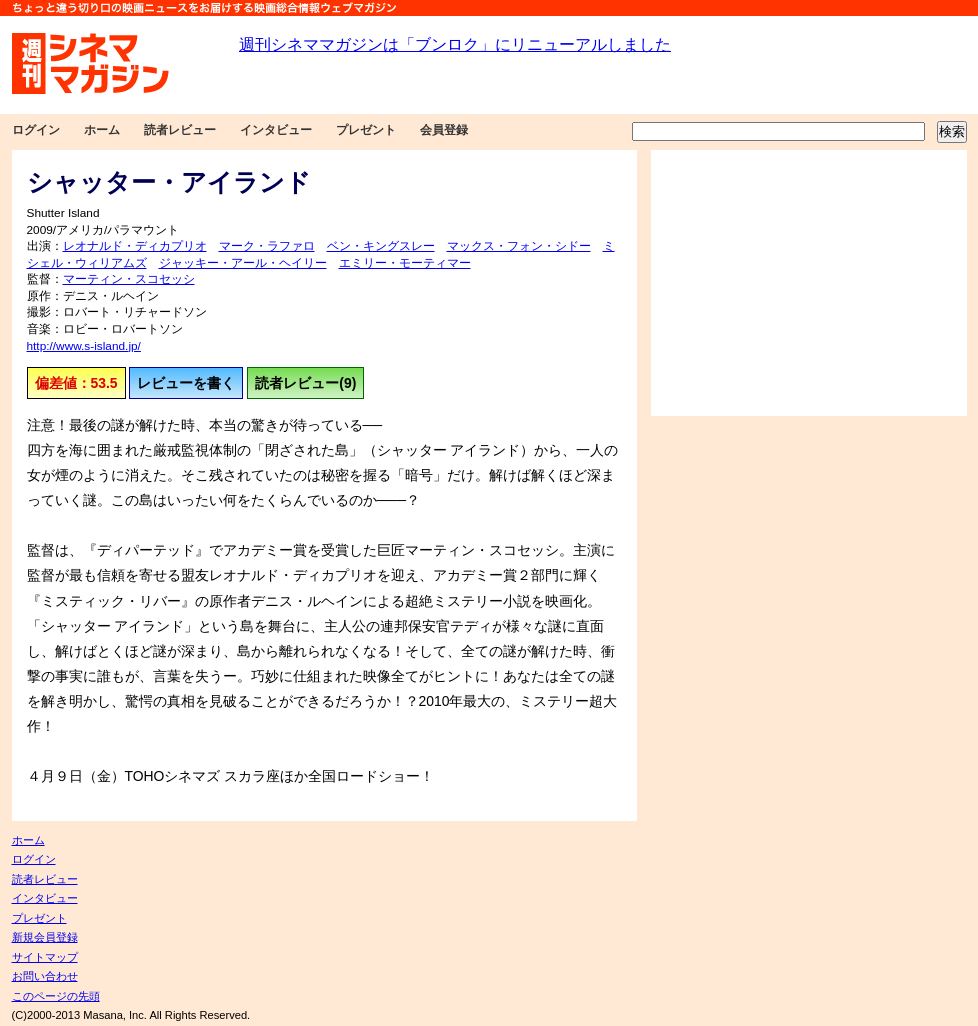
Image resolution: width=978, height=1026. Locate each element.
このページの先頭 (56, 996)
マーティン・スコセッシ (129, 279)
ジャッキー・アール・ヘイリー (243, 263)
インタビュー (276, 130)
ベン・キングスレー (381, 246)
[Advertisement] (809, 283)
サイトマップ (45, 957)
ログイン (36, 130)
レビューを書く (186, 383)
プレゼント (366, 130)
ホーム (102, 130)
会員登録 (444, 130)
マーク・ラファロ (267, 246)
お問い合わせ (45, 976)
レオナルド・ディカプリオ (135, 246)
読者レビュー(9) (305, 383)
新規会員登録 (45, 937)
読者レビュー (180, 130)
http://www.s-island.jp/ (84, 346)
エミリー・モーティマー (405, 263)
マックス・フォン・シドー (519, 246)
